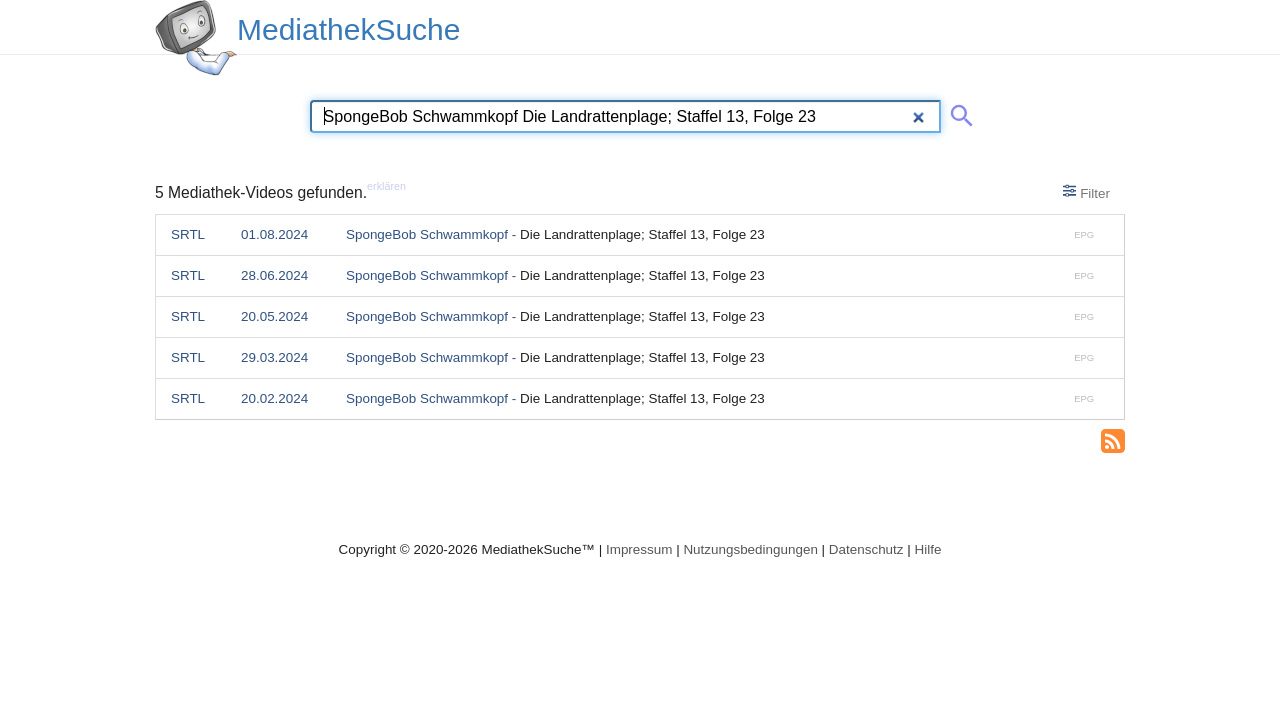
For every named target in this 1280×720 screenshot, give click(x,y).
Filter (1086, 192)
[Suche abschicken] (958, 112)
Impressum (639, 549)
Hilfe (928, 549)
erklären (386, 186)
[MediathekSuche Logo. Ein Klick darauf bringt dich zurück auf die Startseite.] (196, 38)
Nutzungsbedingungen (750, 549)
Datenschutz (866, 549)
